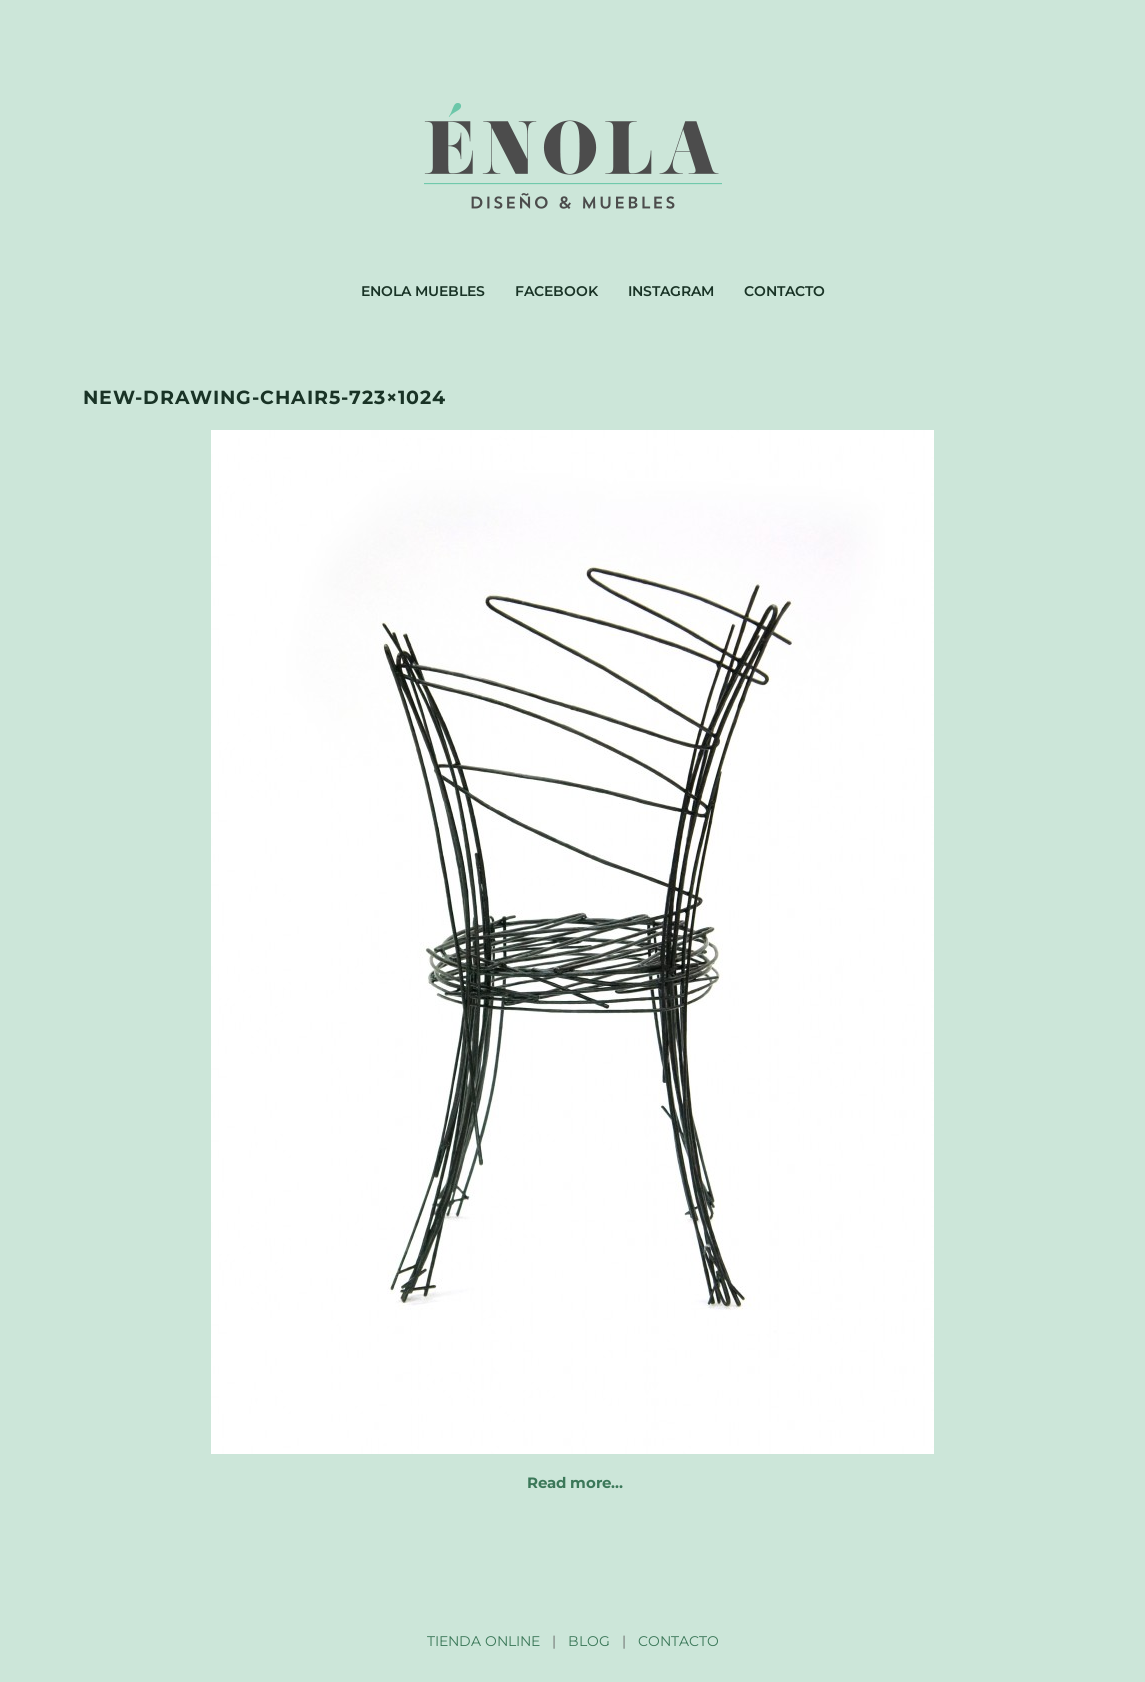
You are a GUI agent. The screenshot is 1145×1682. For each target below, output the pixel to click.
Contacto (784, 291)
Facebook (556, 291)
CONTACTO (678, 1641)
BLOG (589, 1641)
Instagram (671, 291)
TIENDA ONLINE (483, 1641)
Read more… (575, 1482)
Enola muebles (423, 291)
